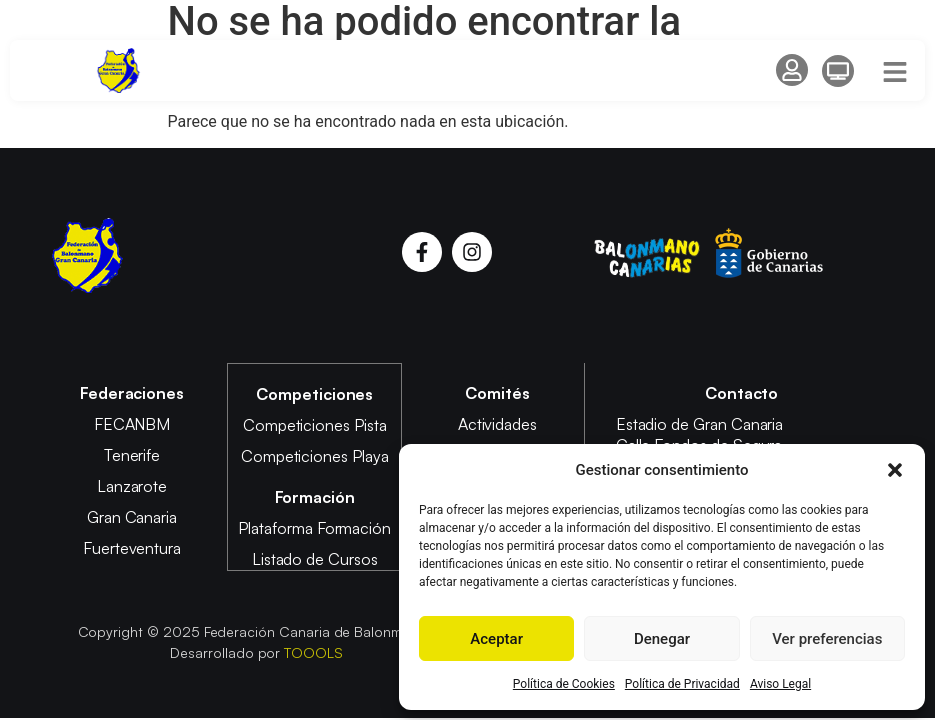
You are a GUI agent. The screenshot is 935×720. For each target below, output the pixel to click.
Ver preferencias (827, 639)
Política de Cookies (564, 684)
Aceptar (496, 639)
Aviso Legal (780, 684)
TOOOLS (313, 650)
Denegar (662, 639)
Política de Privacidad (682, 684)
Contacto (742, 393)
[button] (895, 470)
